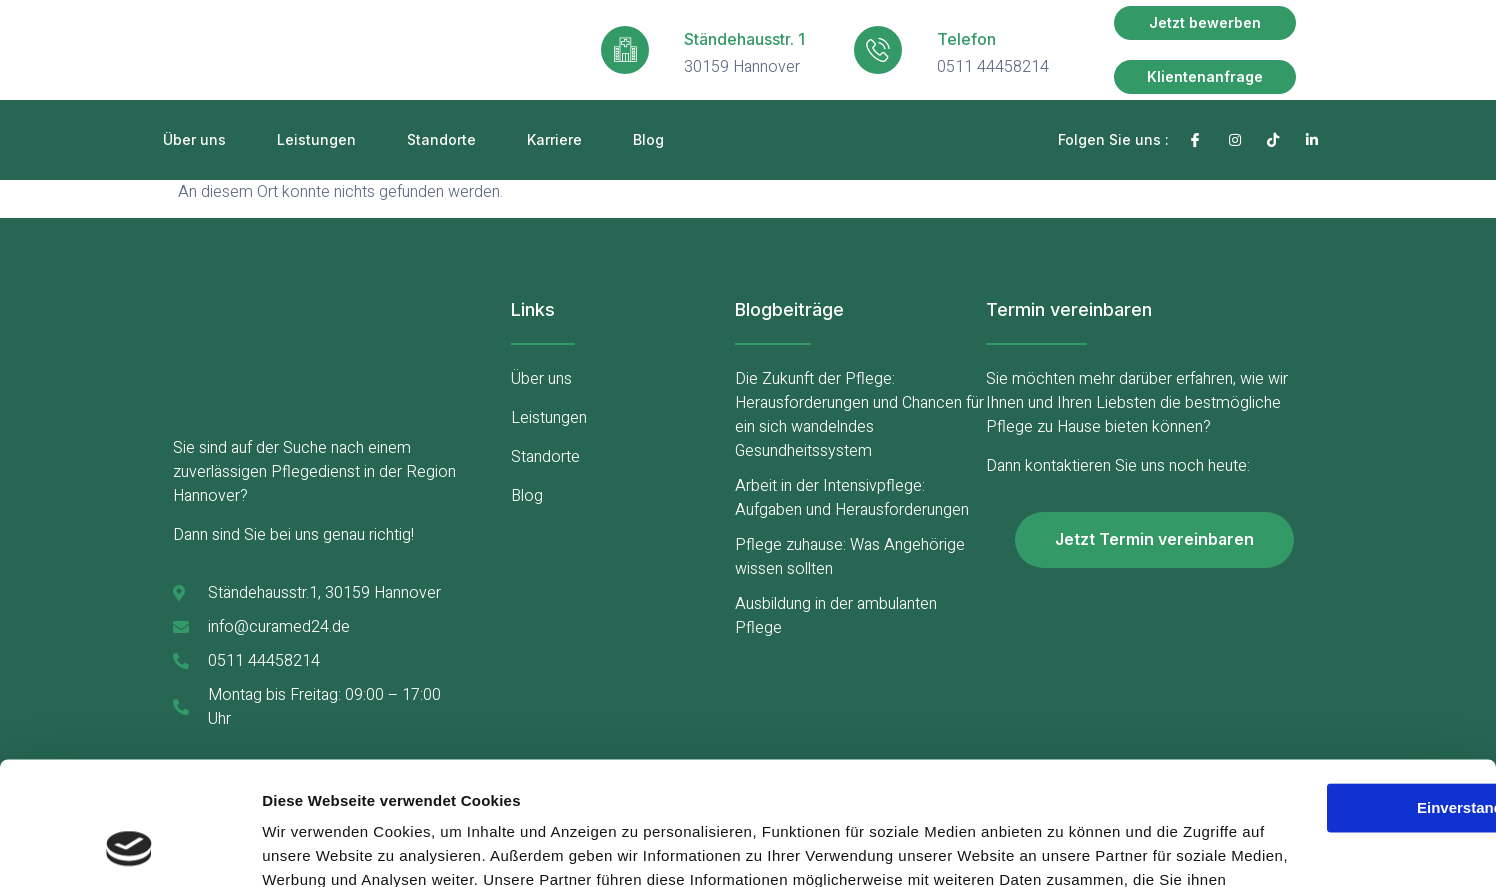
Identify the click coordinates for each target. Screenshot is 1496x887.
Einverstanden (1328, 672)
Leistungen (316, 139)
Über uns (194, 139)
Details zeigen (312, 847)
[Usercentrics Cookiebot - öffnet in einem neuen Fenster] (129, 848)
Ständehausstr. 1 (744, 39)
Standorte (441, 139)
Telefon (966, 39)
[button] (1205, 23)
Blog (648, 139)
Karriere (554, 139)
